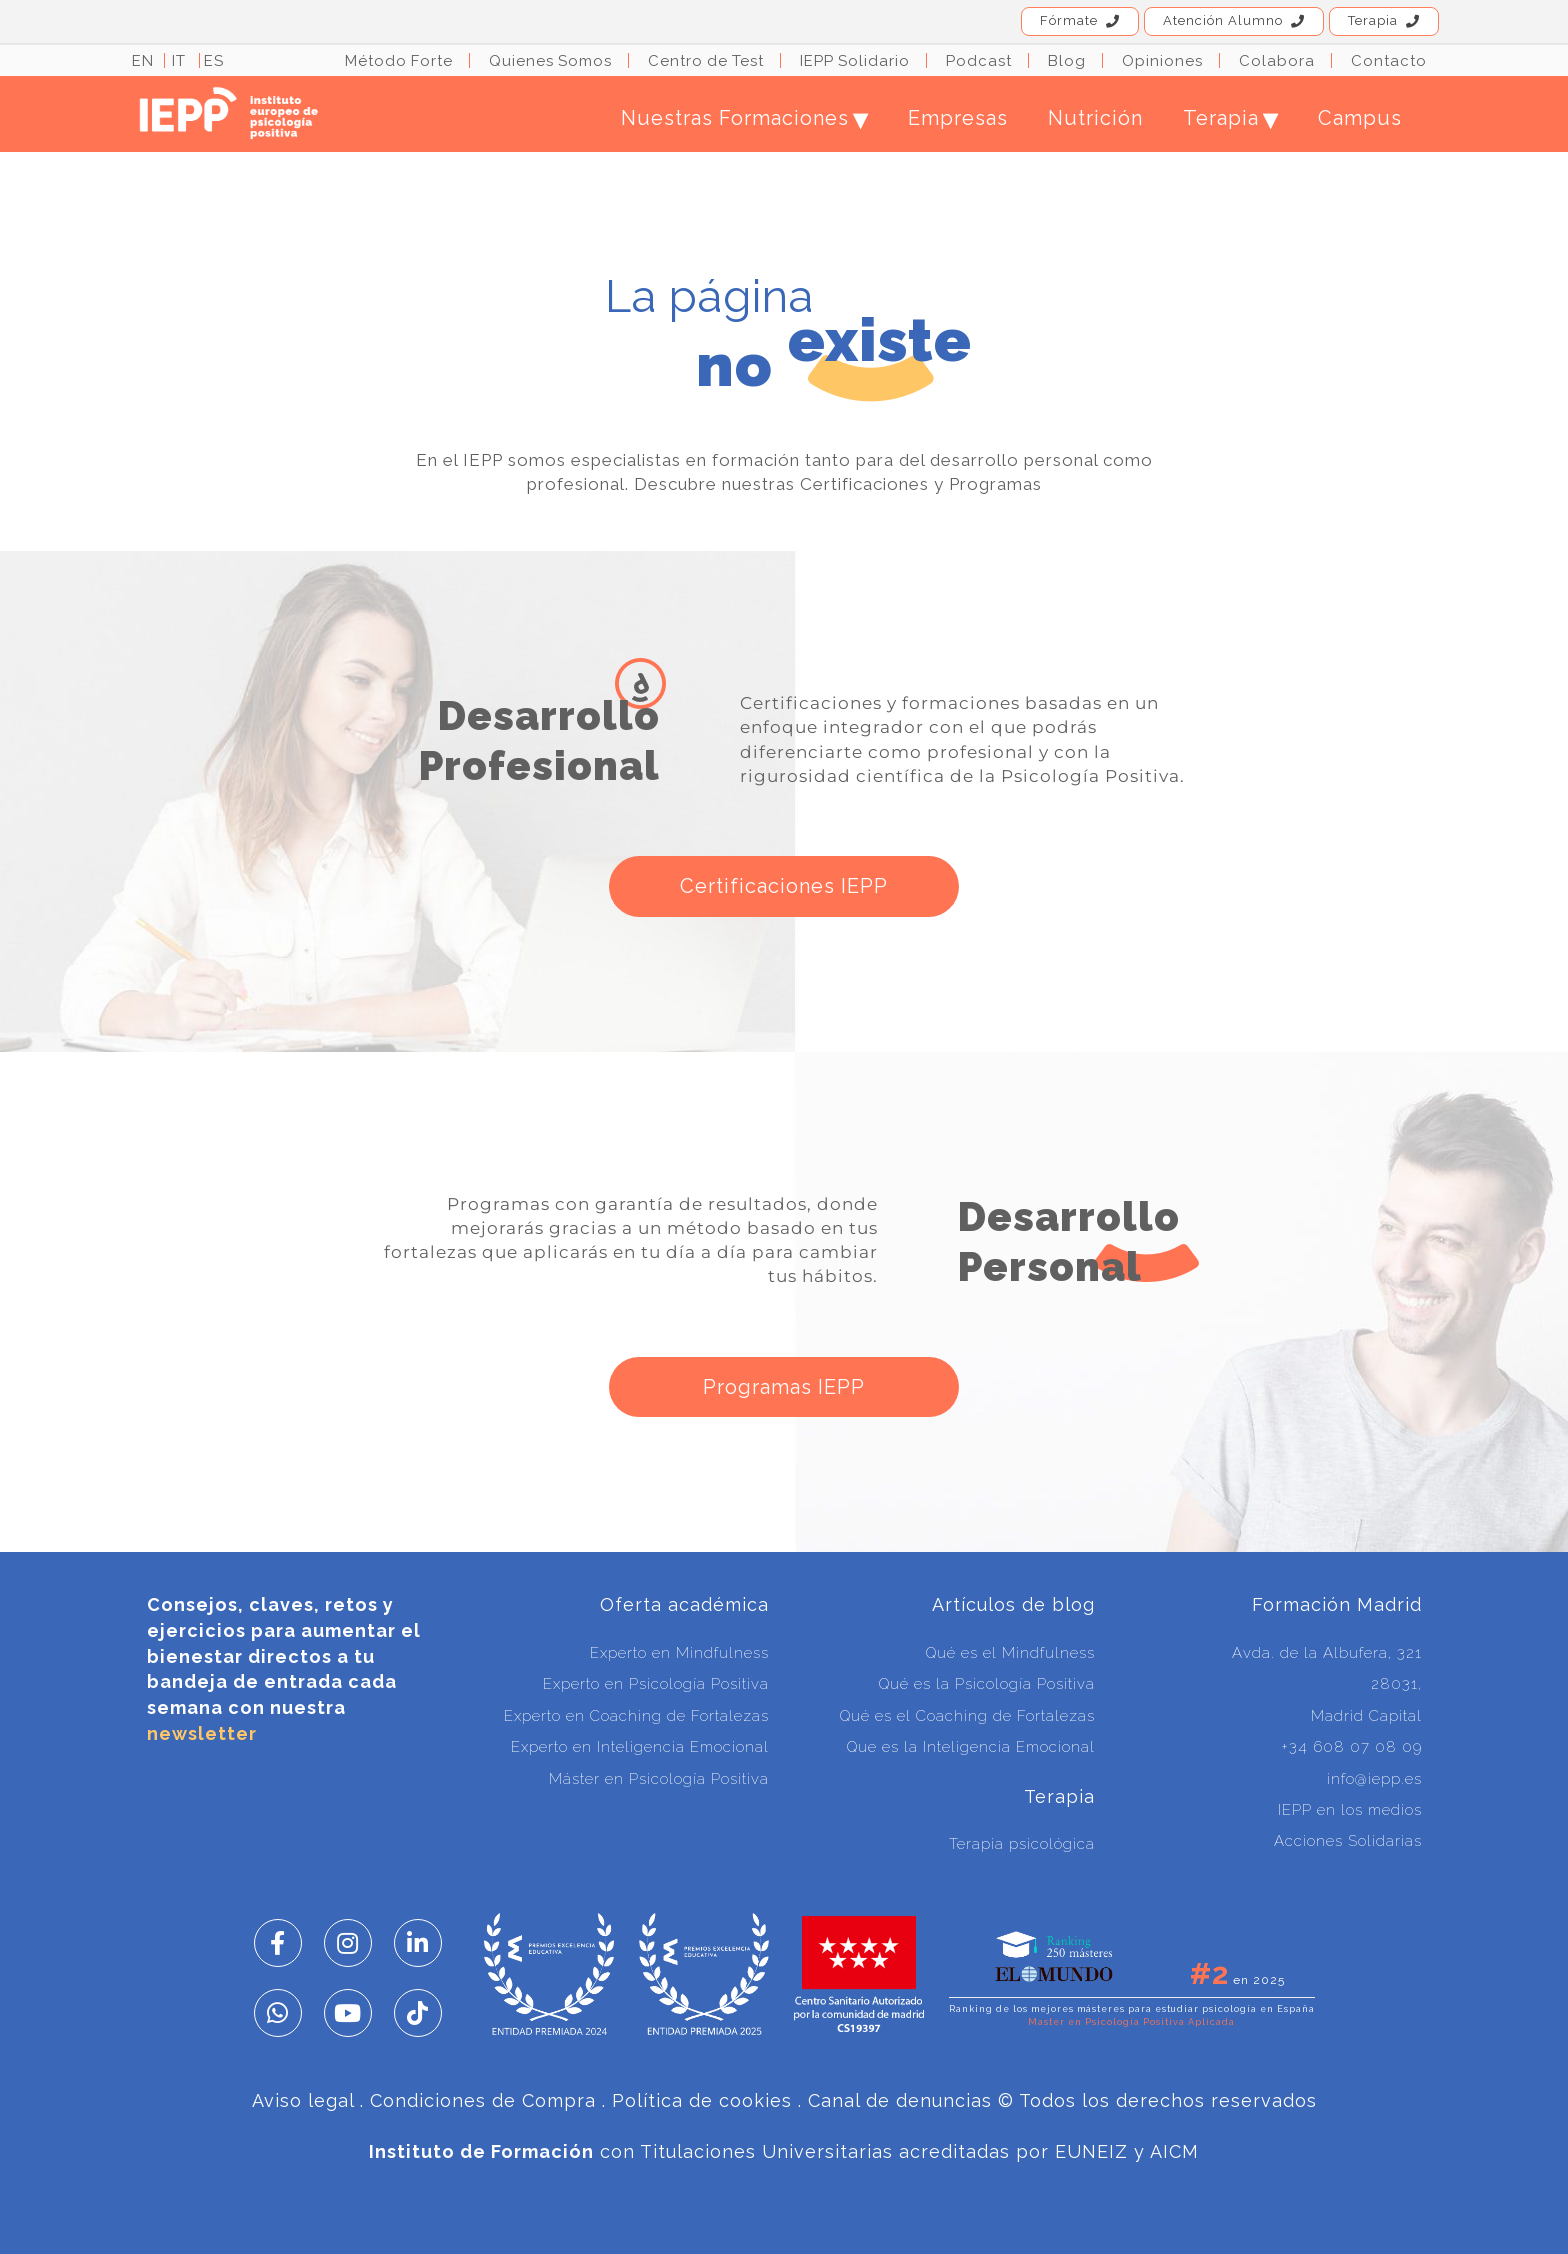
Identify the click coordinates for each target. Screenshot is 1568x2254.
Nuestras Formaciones (744, 118)
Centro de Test (706, 61)
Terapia (1384, 20)
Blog (1067, 61)
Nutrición (1095, 118)
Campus (1360, 118)
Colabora (1277, 61)
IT (179, 61)
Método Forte (399, 61)
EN (143, 61)
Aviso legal (303, 2100)
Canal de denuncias (900, 2100)
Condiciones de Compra (483, 2100)
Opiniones (1162, 61)
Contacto (1389, 61)
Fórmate (1080, 20)
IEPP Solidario (855, 61)
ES (214, 61)
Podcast (979, 61)
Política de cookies (702, 2100)
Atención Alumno (1234, 20)
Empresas (958, 118)
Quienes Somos (550, 61)
